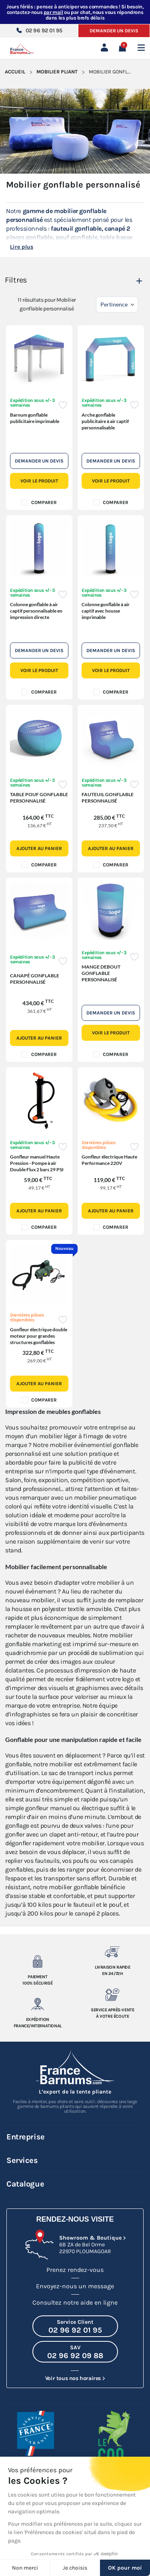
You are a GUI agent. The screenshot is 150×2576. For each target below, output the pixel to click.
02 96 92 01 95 (39, 30)
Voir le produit (39, 481)
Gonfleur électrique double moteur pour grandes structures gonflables (38, 1336)
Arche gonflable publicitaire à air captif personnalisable (105, 421)
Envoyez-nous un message (75, 2286)
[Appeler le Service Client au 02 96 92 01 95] (75, 2326)
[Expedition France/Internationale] (37, 2004)
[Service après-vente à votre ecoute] (112, 1995)
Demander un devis (114, 31)
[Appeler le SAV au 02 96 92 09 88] (75, 2351)
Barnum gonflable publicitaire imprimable (34, 418)
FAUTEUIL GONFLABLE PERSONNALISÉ (108, 797)
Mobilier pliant (57, 72)
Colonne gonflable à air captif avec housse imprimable (106, 610)
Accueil (15, 72)
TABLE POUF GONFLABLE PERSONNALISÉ (39, 797)
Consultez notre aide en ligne (75, 2302)
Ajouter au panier (39, 848)
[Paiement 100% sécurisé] (37, 1961)
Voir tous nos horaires (73, 2378)
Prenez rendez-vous (75, 2270)
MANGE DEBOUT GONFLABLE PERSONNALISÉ (101, 973)
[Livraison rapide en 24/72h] (112, 1952)
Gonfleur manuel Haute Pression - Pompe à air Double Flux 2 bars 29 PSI (37, 1163)
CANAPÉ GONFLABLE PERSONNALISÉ (34, 979)
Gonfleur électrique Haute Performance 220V (109, 1160)
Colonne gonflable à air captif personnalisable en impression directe (36, 610)
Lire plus (21, 246)
